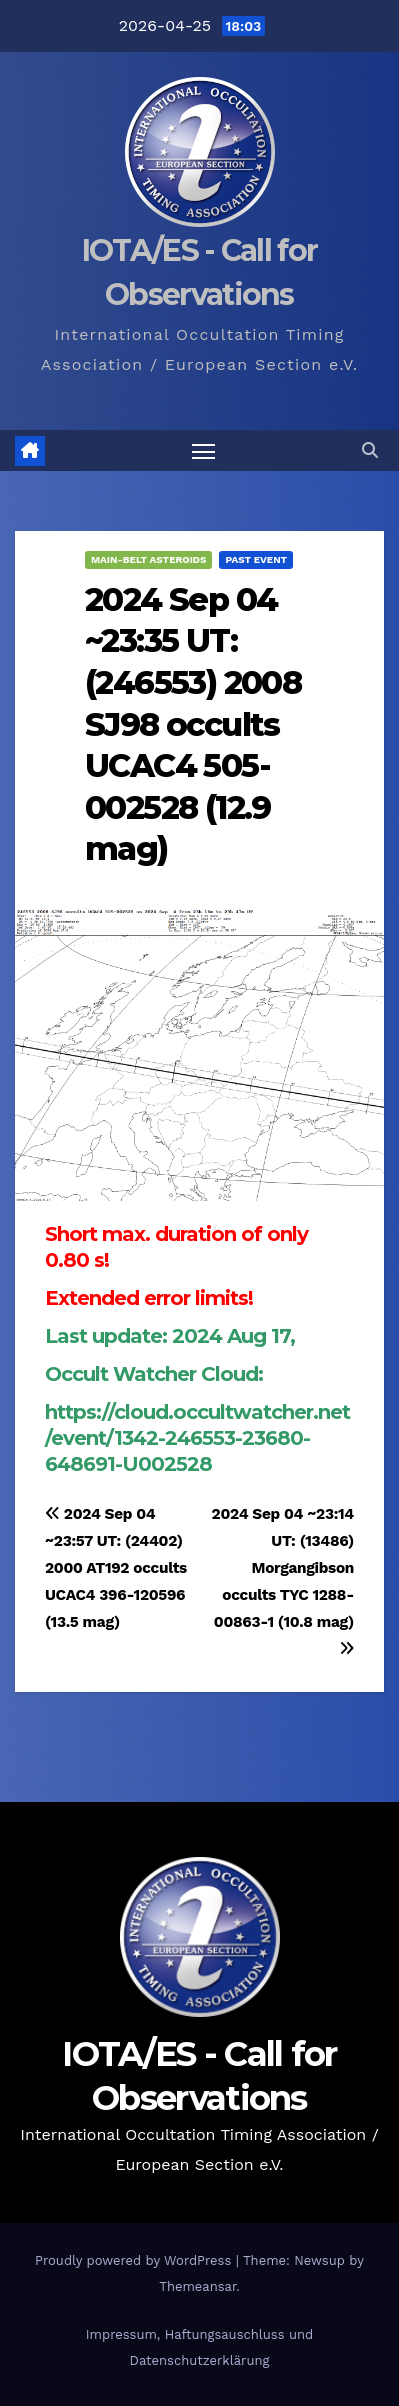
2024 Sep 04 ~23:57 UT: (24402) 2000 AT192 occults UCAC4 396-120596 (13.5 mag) (116, 1568)
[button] (370, 450)
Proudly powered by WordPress (135, 2260)
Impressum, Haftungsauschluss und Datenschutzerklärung (199, 2347)
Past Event (256, 559)
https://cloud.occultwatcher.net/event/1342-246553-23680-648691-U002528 (197, 1438)
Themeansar (197, 2286)
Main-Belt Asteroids (148, 559)
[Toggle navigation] (204, 451)
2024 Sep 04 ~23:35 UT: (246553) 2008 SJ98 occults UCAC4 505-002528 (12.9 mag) (193, 724)
